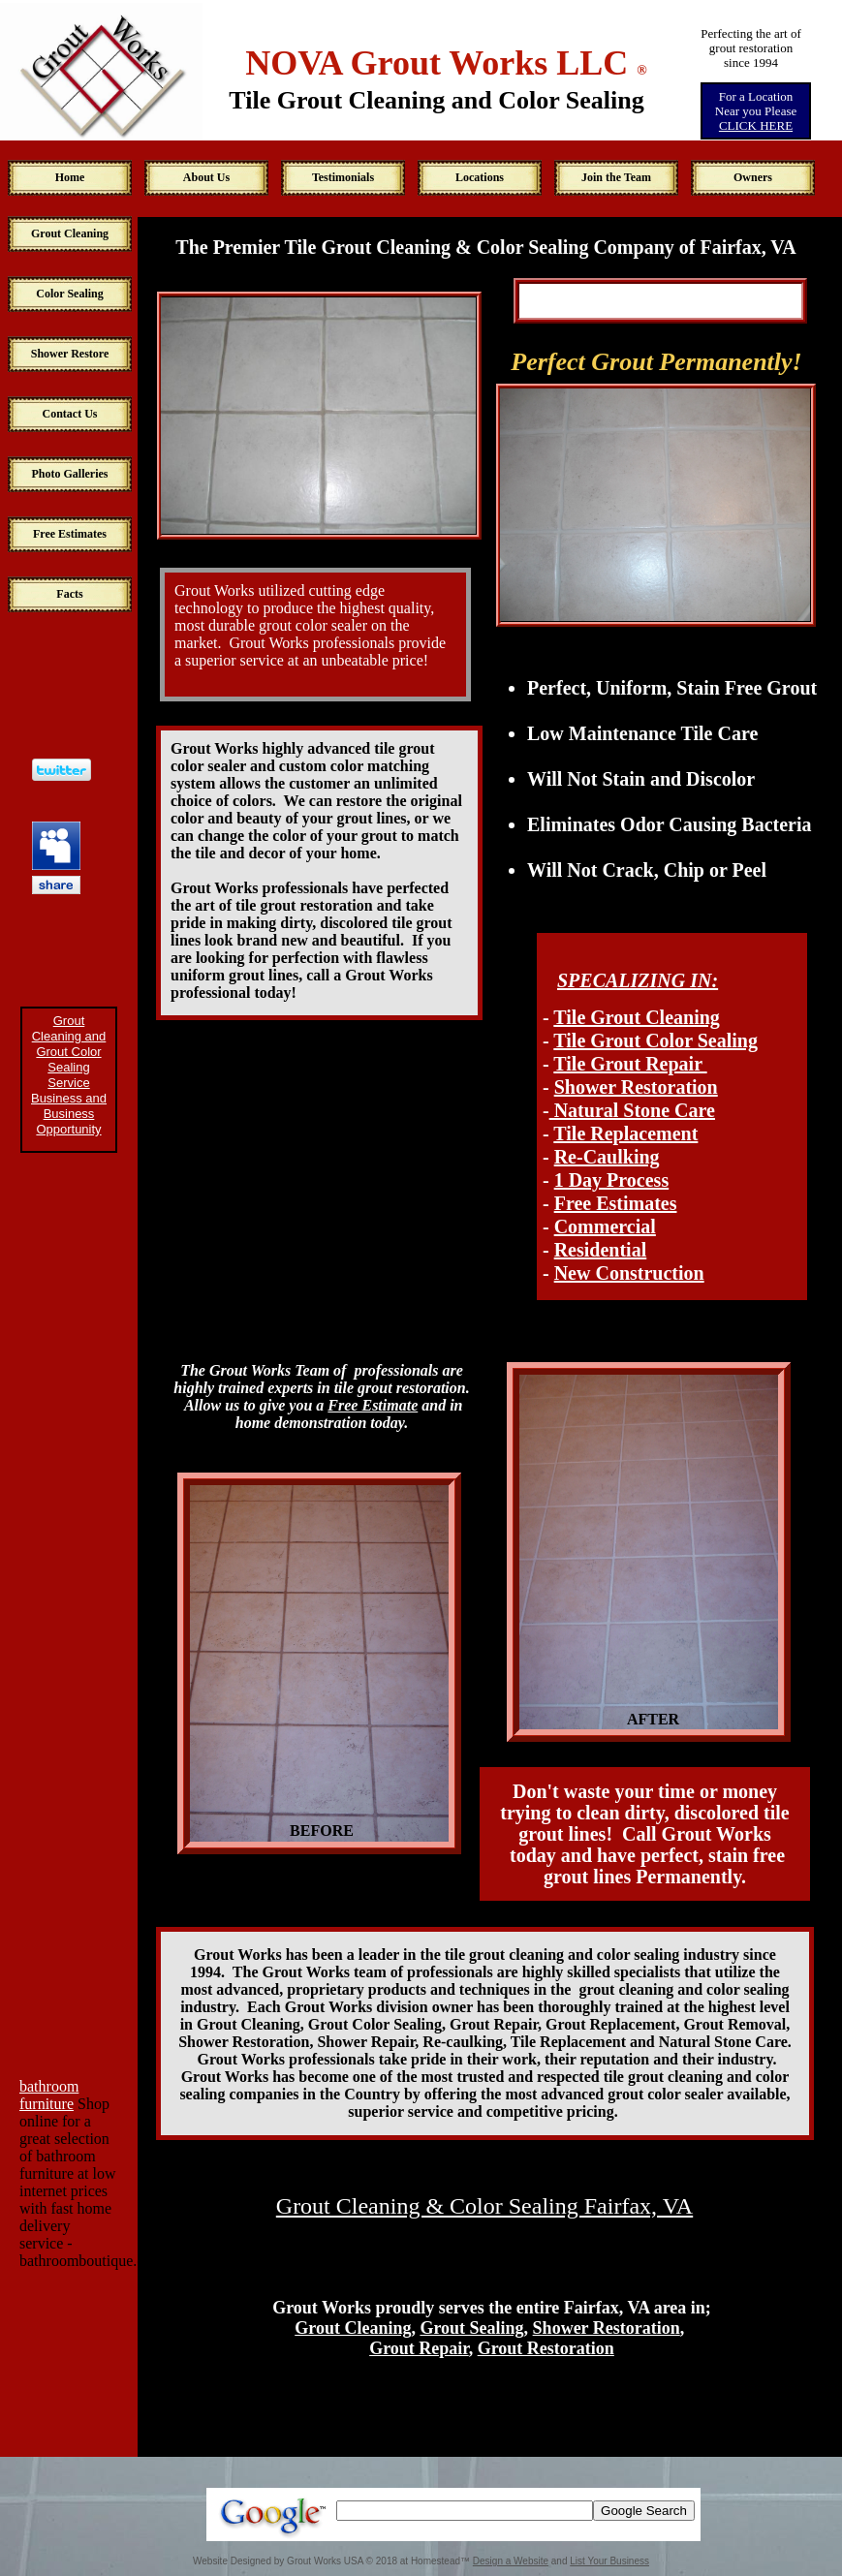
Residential (600, 1249)
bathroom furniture (48, 2095)
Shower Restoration (636, 1087)
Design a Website (510, 2561)
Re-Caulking (607, 1156)
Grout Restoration (546, 2348)
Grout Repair (419, 2348)
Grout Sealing (471, 2328)
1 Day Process (612, 1180)
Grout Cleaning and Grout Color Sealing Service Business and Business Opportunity (69, 1074)
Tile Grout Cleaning (636, 1017)
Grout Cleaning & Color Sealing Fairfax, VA (484, 2206)
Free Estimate (372, 1405)
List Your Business (609, 2561)
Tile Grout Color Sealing (655, 1040)
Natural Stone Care (632, 1110)
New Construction (629, 1273)
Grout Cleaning (353, 2328)
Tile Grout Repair (629, 1063)
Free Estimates (615, 1203)
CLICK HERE (756, 125)
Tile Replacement (625, 1133)
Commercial (605, 1226)
